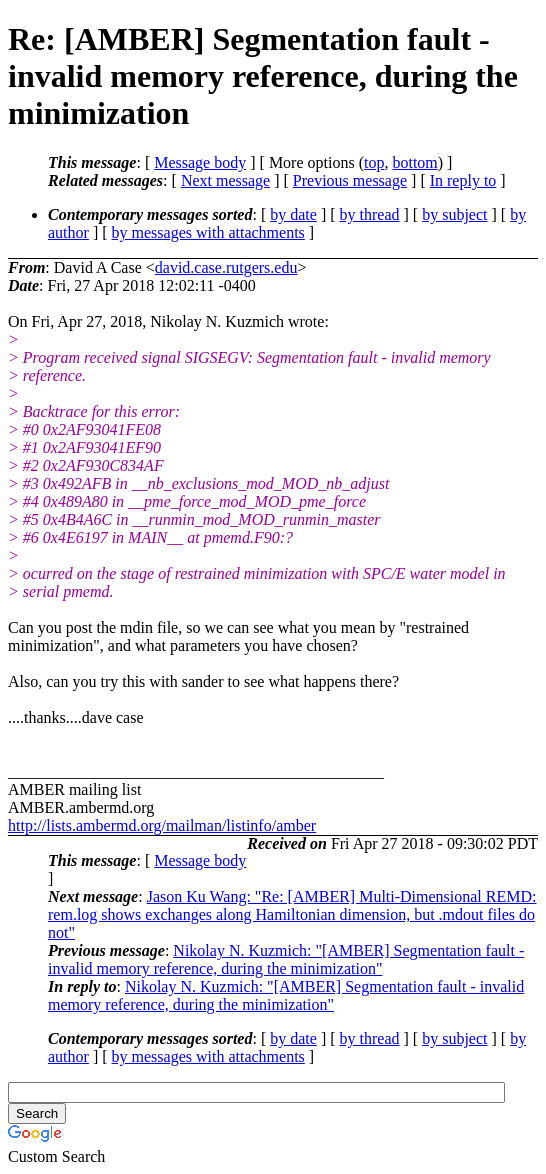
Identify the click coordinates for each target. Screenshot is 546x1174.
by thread (370, 214)
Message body (200, 162)
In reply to (463, 180)
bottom (414, 162)
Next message (225, 180)
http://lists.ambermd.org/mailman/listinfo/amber (162, 825)
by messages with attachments (208, 232)
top (374, 162)
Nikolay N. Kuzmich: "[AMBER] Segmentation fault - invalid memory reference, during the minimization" (286, 959)
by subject (454, 214)
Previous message (350, 180)
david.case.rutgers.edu (226, 267)
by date (293, 214)
